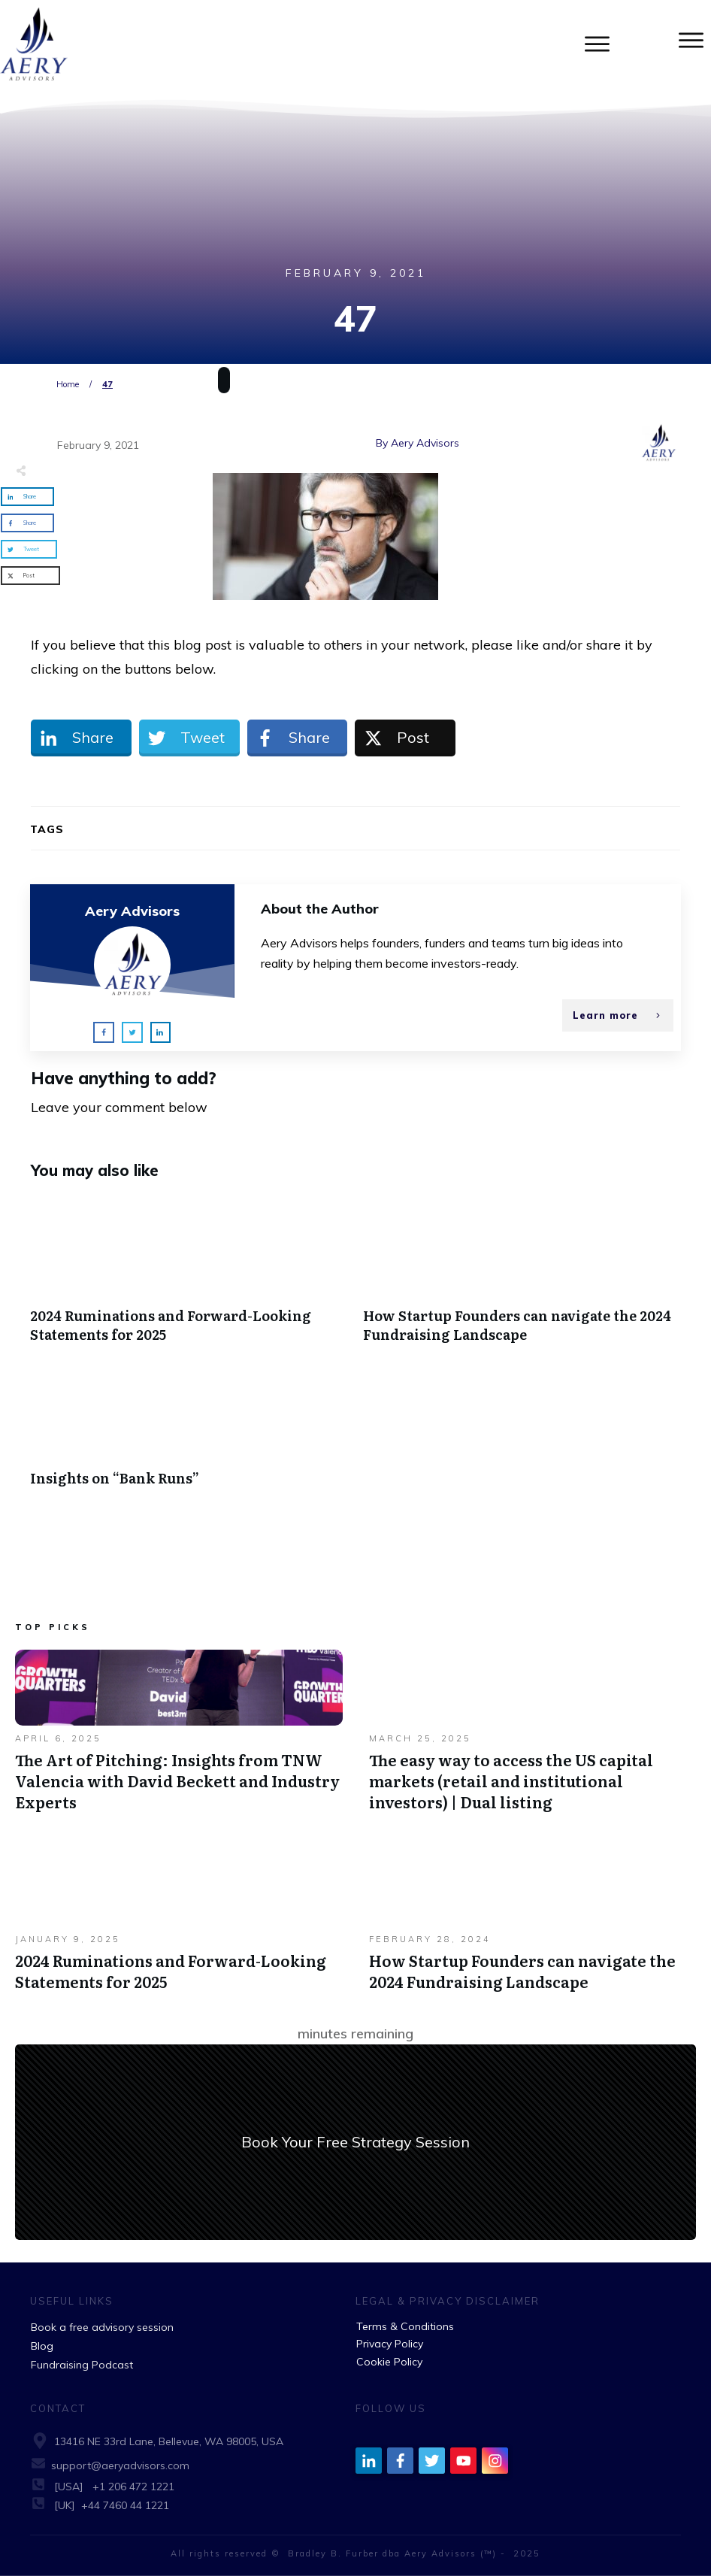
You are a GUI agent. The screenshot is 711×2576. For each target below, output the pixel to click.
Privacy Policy (389, 2343)
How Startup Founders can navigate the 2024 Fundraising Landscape (522, 1278)
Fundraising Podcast (82, 2364)
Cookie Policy (389, 2361)
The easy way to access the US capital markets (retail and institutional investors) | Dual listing (533, 1738)
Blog (42, 2346)
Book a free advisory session (102, 2327)
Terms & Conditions (405, 2326)
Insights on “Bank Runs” (189, 1430)
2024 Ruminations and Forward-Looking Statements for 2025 (189, 1278)
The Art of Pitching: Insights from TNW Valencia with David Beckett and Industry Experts (179, 1738)
